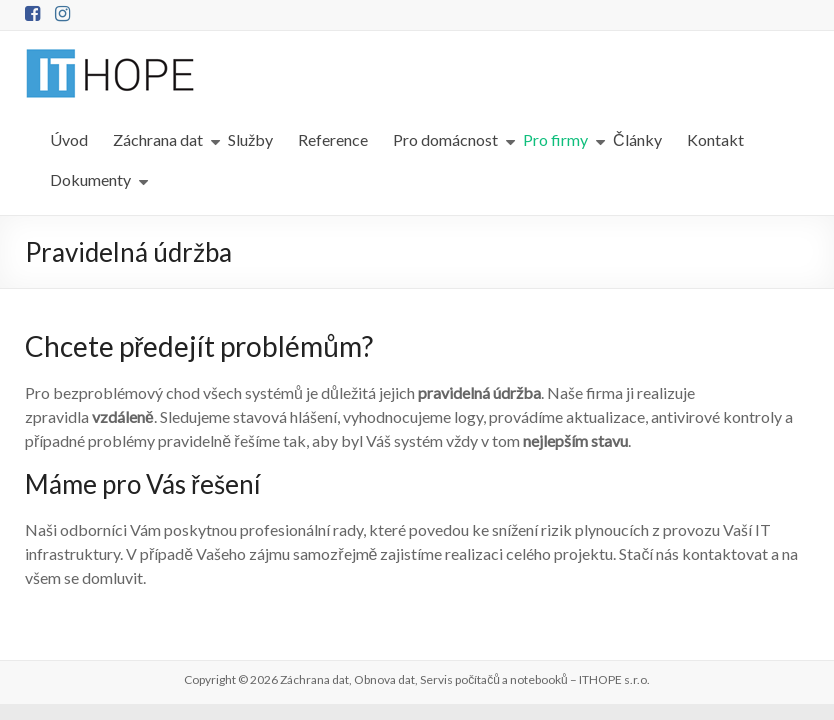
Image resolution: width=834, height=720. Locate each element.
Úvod (69, 139)
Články (637, 139)
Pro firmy (555, 139)
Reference (333, 139)
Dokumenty (90, 179)
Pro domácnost (445, 139)
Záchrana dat (158, 139)
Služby (250, 139)
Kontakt (715, 139)
